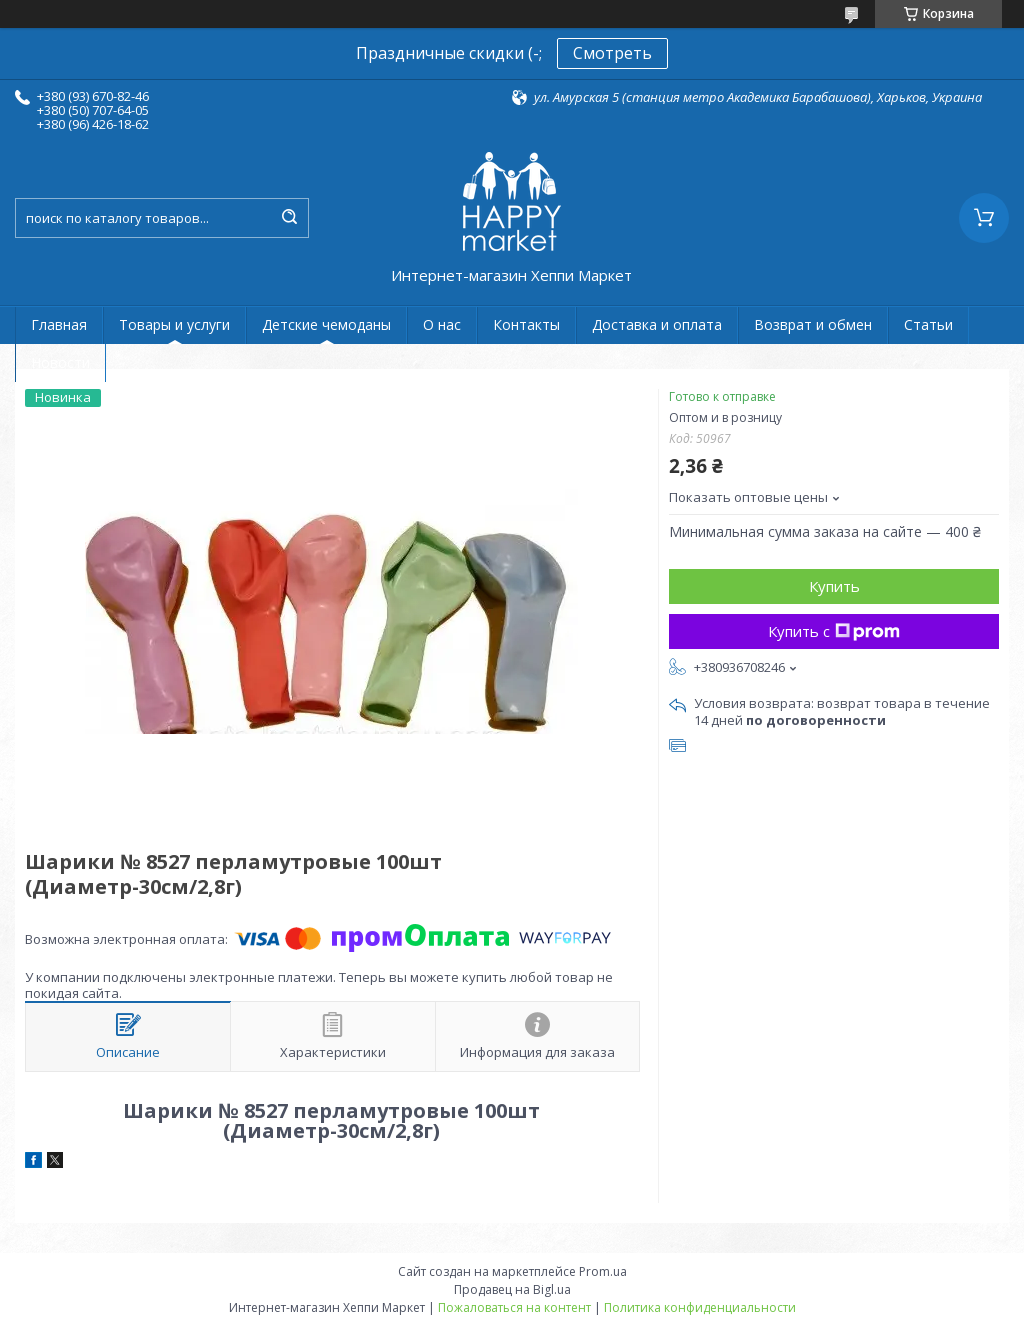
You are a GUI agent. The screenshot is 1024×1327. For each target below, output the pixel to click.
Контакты (526, 324)
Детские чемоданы (326, 324)
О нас (442, 324)
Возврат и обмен (813, 324)
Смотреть (612, 53)
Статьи (928, 324)
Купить (834, 586)
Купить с (834, 631)
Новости (60, 362)
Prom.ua (603, 1271)
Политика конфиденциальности (700, 1307)
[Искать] (289, 218)
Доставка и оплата (657, 324)
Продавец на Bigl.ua (512, 1289)
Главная (59, 324)
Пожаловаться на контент (514, 1307)
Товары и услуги (174, 324)
